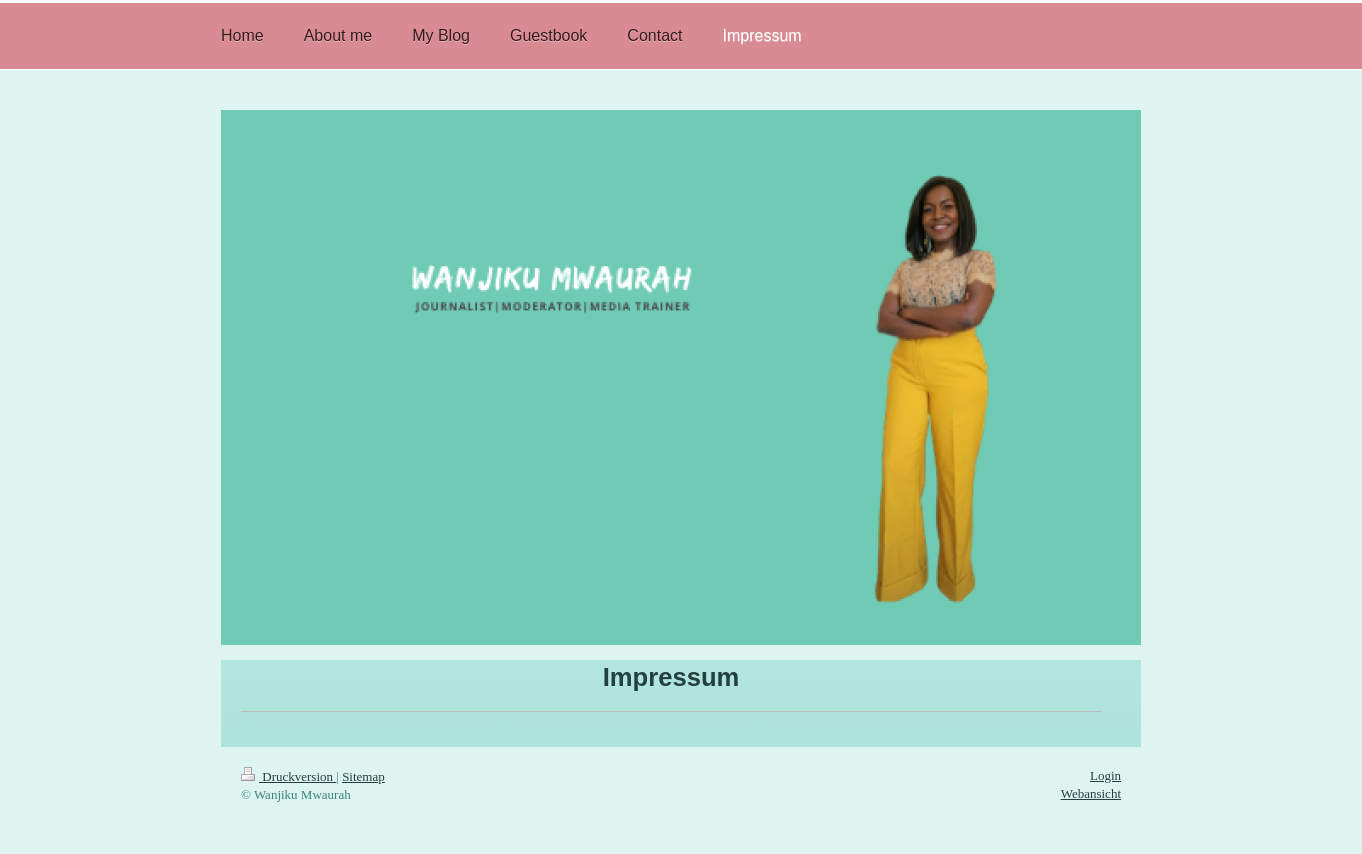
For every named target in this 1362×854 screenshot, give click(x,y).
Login (1105, 775)
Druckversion (288, 776)
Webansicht (1091, 793)
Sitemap (363, 776)
